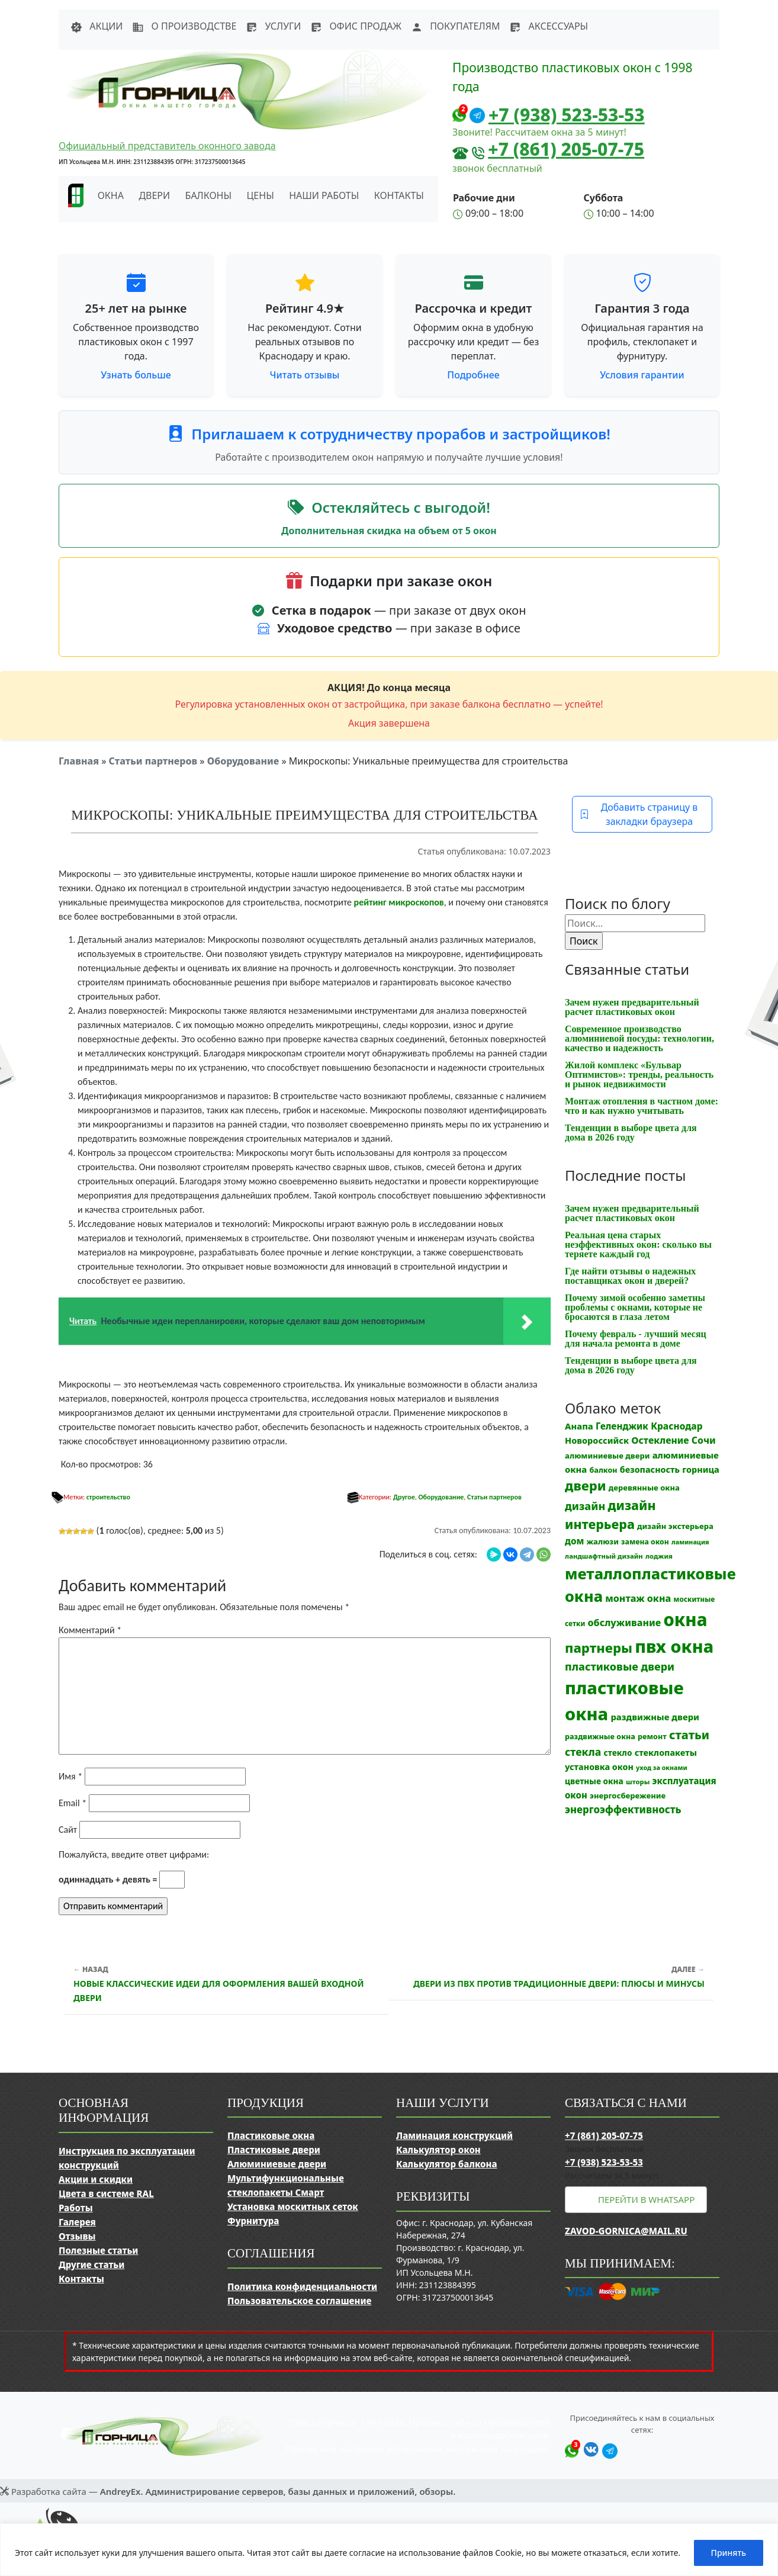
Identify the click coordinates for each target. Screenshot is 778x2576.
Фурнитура (253, 2221)
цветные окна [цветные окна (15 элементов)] (594, 1781)
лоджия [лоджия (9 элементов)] (659, 1556)
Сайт (68, 1829)
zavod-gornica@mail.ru (626, 2231)
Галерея (77, 2222)
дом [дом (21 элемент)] (574, 1541)
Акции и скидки (96, 2179)
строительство (108, 1497)
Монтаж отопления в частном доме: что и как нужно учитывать (641, 1106)
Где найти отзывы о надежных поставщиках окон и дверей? (630, 1276)
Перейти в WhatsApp (646, 2199)
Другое (404, 1497)
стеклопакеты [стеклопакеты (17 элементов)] (666, 1752)
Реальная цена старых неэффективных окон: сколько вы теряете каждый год (638, 1244)
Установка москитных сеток (292, 2206)
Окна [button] (111, 195)
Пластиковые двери (273, 2150)
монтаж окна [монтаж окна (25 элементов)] (638, 1598)
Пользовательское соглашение (299, 2301)
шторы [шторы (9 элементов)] (638, 1781)
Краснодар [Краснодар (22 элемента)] (676, 1425)
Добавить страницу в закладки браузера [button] (638, 814)
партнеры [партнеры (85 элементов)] (598, 1647)
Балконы (208, 195)
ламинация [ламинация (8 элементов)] (690, 1542)
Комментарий (90, 1630)
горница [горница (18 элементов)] (700, 1469)
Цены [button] (260, 195)
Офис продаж (355, 26)
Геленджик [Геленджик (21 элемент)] (622, 1426)
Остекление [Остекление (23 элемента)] (660, 1440)
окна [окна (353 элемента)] (685, 1619)
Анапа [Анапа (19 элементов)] (579, 1426)
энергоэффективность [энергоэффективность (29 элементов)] (623, 1809)
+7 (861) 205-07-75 (566, 149)
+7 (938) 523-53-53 (566, 114)
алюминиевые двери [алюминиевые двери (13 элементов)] (607, 1455)
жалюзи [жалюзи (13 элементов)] (603, 1541)
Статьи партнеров (152, 760)
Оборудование (243, 760)
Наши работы (324, 195)
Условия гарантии (642, 374)
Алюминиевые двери (276, 2164)
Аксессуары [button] (548, 26)
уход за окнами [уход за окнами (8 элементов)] (661, 1768)
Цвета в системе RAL (106, 2193)
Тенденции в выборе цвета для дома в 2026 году (631, 1132)
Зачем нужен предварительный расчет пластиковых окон (632, 1007)
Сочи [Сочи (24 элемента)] (704, 1440)
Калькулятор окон (438, 2150)
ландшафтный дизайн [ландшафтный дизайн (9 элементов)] (604, 1556)
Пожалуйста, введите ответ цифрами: (134, 1854)
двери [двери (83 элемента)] (585, 1485)
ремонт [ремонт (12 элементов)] (652, 1737)
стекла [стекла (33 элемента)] (583, 1752)
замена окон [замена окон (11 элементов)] (645, 1542)
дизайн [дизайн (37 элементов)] (585, 1506)
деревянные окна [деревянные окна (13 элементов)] (644, 1487)
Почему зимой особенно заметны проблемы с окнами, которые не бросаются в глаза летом (635, 1307)
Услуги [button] (273, 26)
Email (72, 1803)
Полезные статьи (98, 2250)
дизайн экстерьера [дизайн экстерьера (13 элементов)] (675, 1526)
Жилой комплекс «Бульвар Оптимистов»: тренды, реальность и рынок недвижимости (639, 1074)
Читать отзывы (305, 374)
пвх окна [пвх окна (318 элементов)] (674, 1646)
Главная (79, 760)
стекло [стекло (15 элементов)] (617, 1752)
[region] (389, 2549)
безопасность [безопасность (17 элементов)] (650, 1469)
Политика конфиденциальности (302, 2286)
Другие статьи (91, 2264)
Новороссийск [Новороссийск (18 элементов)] (597, 1440)
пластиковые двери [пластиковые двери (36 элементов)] (619, 1666)
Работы (76, 2208)
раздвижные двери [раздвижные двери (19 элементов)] (654, 1717)
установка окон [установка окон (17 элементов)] (599, 1766)
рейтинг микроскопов (399, 902)
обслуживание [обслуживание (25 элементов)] (624, 1622)
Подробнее (473, 374)
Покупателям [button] (455, 26)
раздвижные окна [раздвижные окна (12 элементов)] (600, 1737)
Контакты (399, 195)
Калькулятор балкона (446, 2164)
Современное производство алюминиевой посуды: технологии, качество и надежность (639, 1038)
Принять (728, 2552)
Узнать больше (136, 374)
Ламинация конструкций (454, 2135)
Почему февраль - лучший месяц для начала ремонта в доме (635, 1338)
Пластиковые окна (270, 2135)
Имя (70, 1776)
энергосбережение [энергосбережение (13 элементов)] (628, 1795)
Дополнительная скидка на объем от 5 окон (389, 530)
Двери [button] (154, 195)
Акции (96, 26)
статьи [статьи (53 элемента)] (689, 1735)
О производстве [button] (184, 26)
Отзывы (77, 2236)
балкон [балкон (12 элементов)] (603, 1470)
